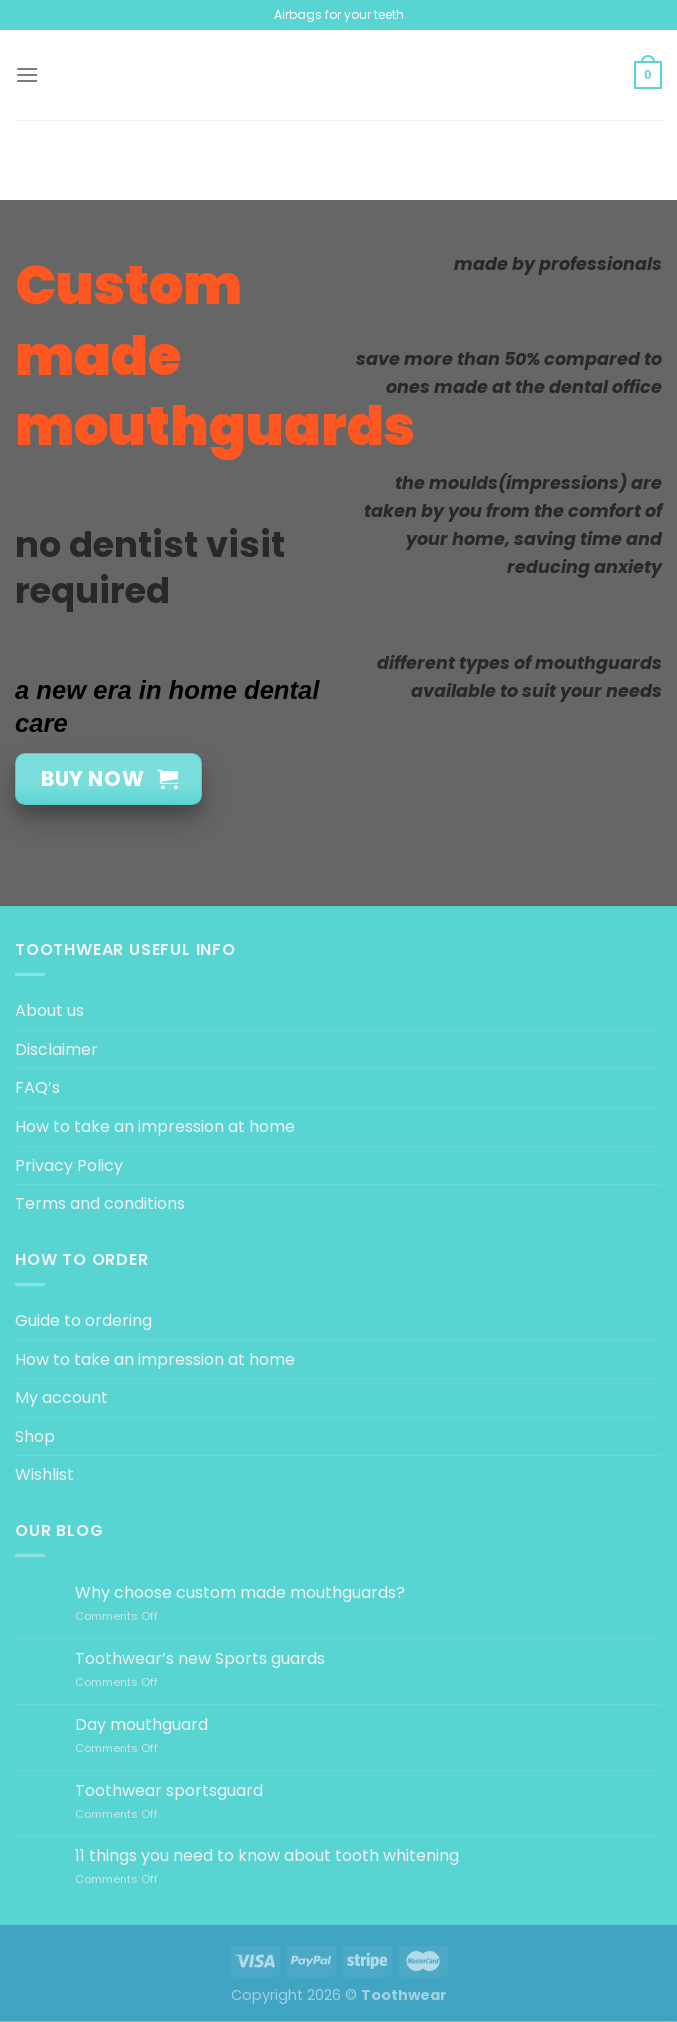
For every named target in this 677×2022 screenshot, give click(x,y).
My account (61, 1397)
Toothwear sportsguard (169, 1790)
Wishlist (44, 1474)
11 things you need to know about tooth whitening (267, 1855)
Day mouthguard (141, 1724)
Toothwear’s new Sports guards (200, 1658)
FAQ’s (37, 1087)
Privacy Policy (69, 1165)
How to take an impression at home (155, 1126)
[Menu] (27, 74)
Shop (35, 1436)
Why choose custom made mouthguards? (240, 1592)
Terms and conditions (100, 1203)
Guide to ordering (83, 1320)
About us (49, 1010)
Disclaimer (56, 1049)
